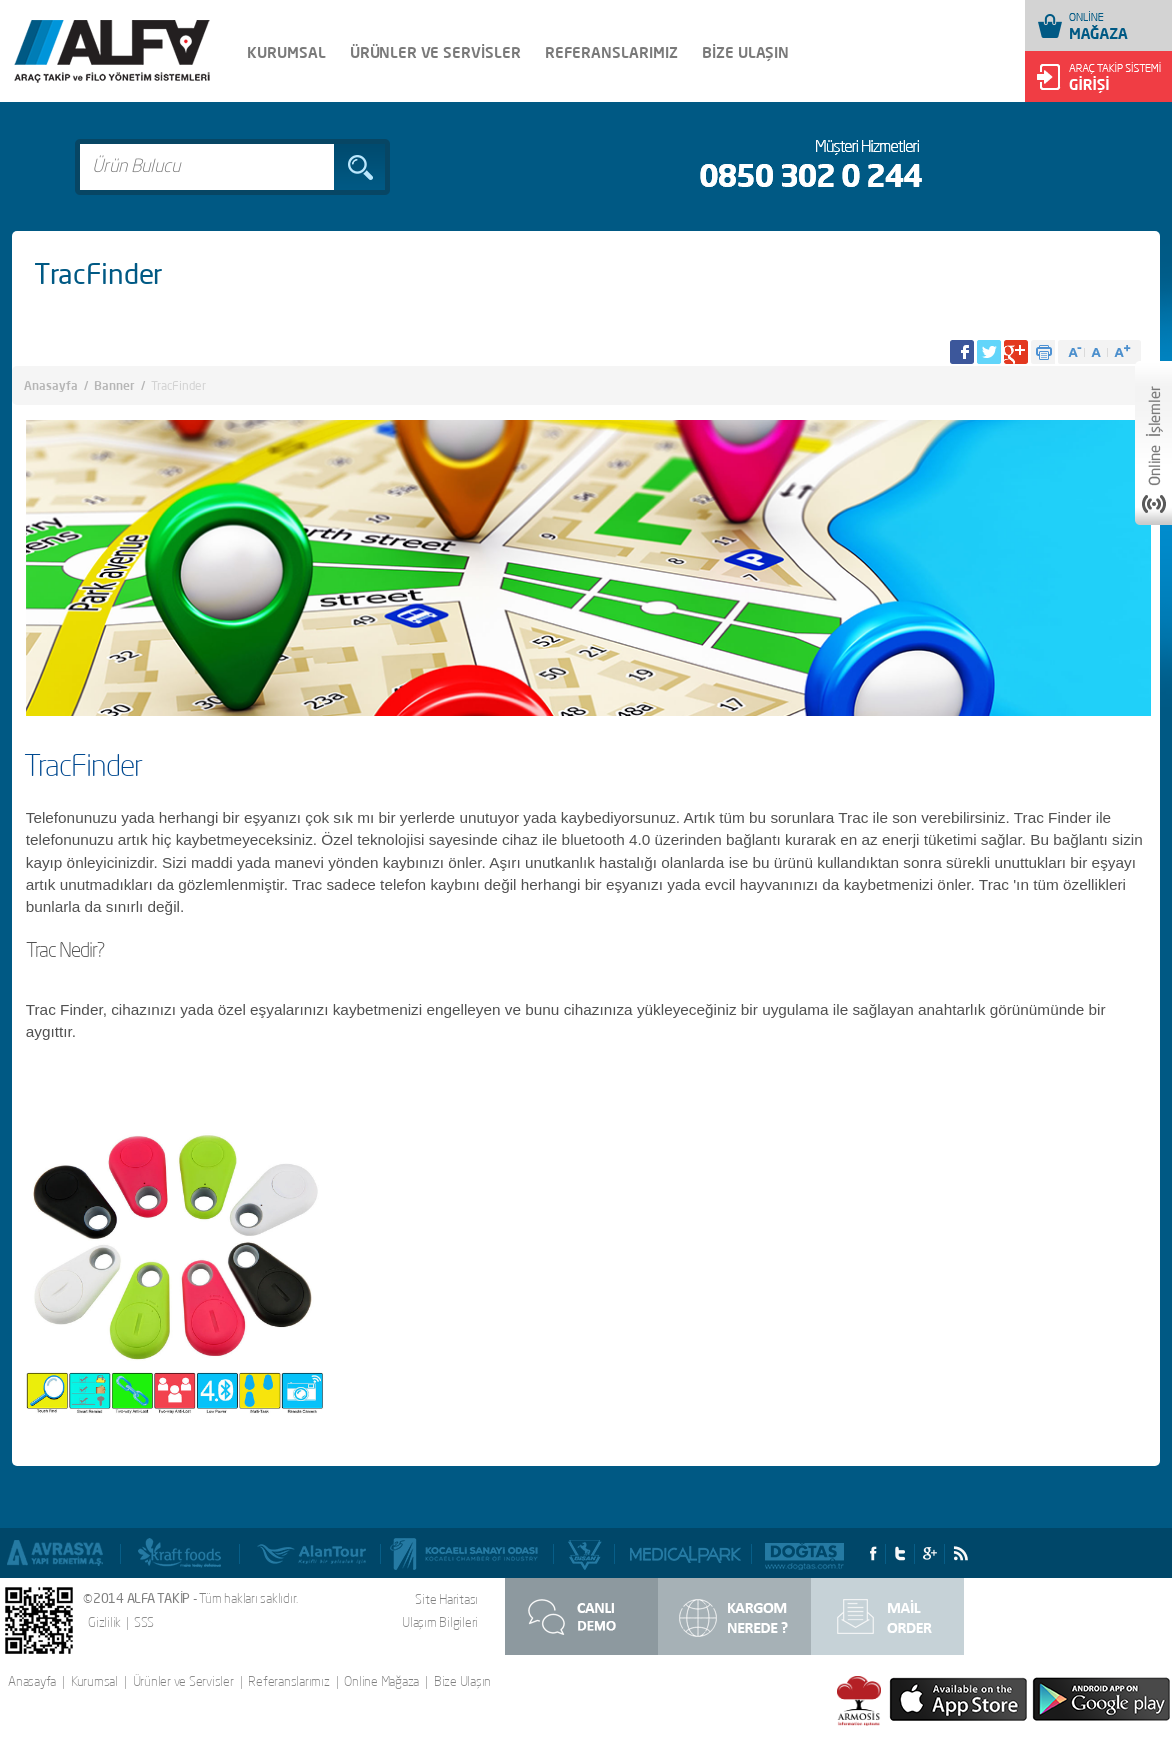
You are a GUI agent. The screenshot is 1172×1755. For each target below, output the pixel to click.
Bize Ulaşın (462, 1681)
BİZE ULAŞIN (745, 52)
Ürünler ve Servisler (183, 1681)
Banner (114, 385)
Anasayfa (51, 385)
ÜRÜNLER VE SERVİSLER (435, 52)
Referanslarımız (288, 1681)
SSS (144, 1622)
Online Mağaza (381, 1681)
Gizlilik (104, 1622)
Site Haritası (446, 1599)
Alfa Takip (112, 51)
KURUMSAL (286, 52)
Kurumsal (94, 1681)
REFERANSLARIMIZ (611, 52)
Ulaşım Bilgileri (440, 1622)
